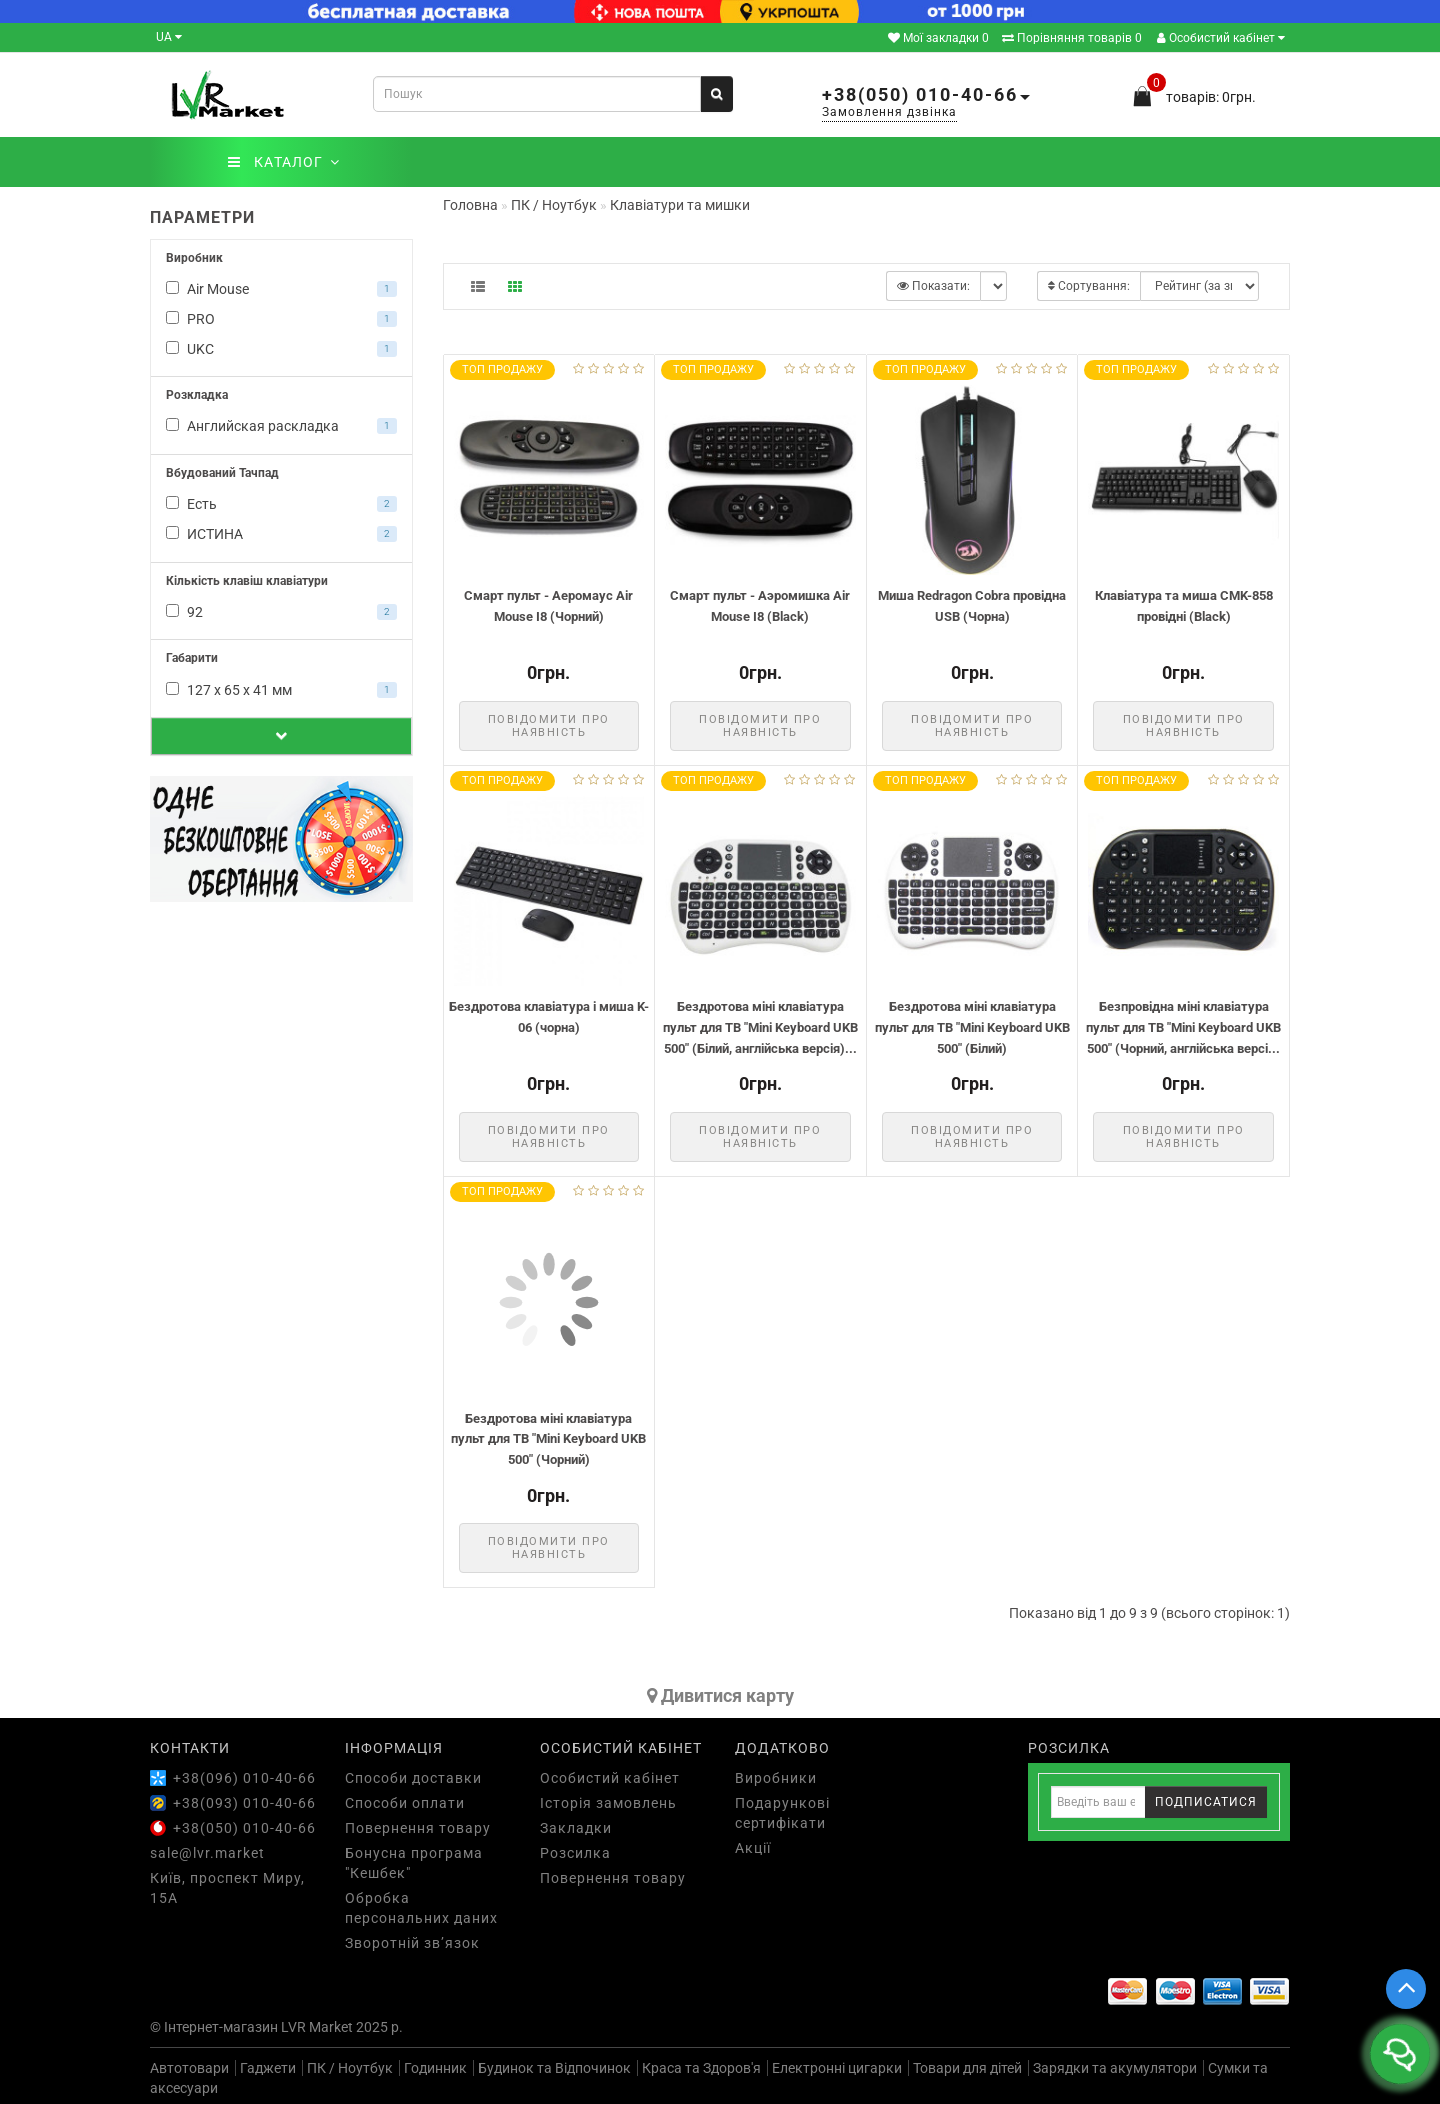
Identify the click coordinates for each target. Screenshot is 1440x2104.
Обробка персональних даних (421, 1908)
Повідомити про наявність (549, 726)
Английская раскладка (281, 426)
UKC (281, 349)
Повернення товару (418, 1828)
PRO (281, 319)
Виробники (776, 1778)
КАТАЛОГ (283, 162)
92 (281, 612)
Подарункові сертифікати (782, 1813)
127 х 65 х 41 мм (281, 690)
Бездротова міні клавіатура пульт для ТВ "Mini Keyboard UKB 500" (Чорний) (548, 1439)
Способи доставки (413, 1778)
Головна (470, 205)
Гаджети (268, 2068)
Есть (281, 504)
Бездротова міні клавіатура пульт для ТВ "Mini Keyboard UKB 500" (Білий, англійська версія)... (760, 1027)
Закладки (576, 1828)
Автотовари (189, 2068)
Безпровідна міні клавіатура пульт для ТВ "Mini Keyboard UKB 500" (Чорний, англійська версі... (1183, 1027)
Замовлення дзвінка (889, 112)
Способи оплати (405, 1803)
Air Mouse (281, 289)
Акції (753, 1848)
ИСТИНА (281, 534)
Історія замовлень (608, 1803)
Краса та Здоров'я (701, 2068)
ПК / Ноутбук (350, 2068)
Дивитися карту (720, 1695)
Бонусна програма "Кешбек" (414, 1863)
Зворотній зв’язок (412, 1943)
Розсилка (575, 1853)
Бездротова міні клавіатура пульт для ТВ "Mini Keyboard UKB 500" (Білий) (972, 1027)
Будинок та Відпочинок (554, 2068)
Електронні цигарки (837, 2068)
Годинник (435, 2068)
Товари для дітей (967, 2068)
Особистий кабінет (1221, 38)
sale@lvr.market (207, 1853)
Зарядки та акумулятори (1115, 2068)
